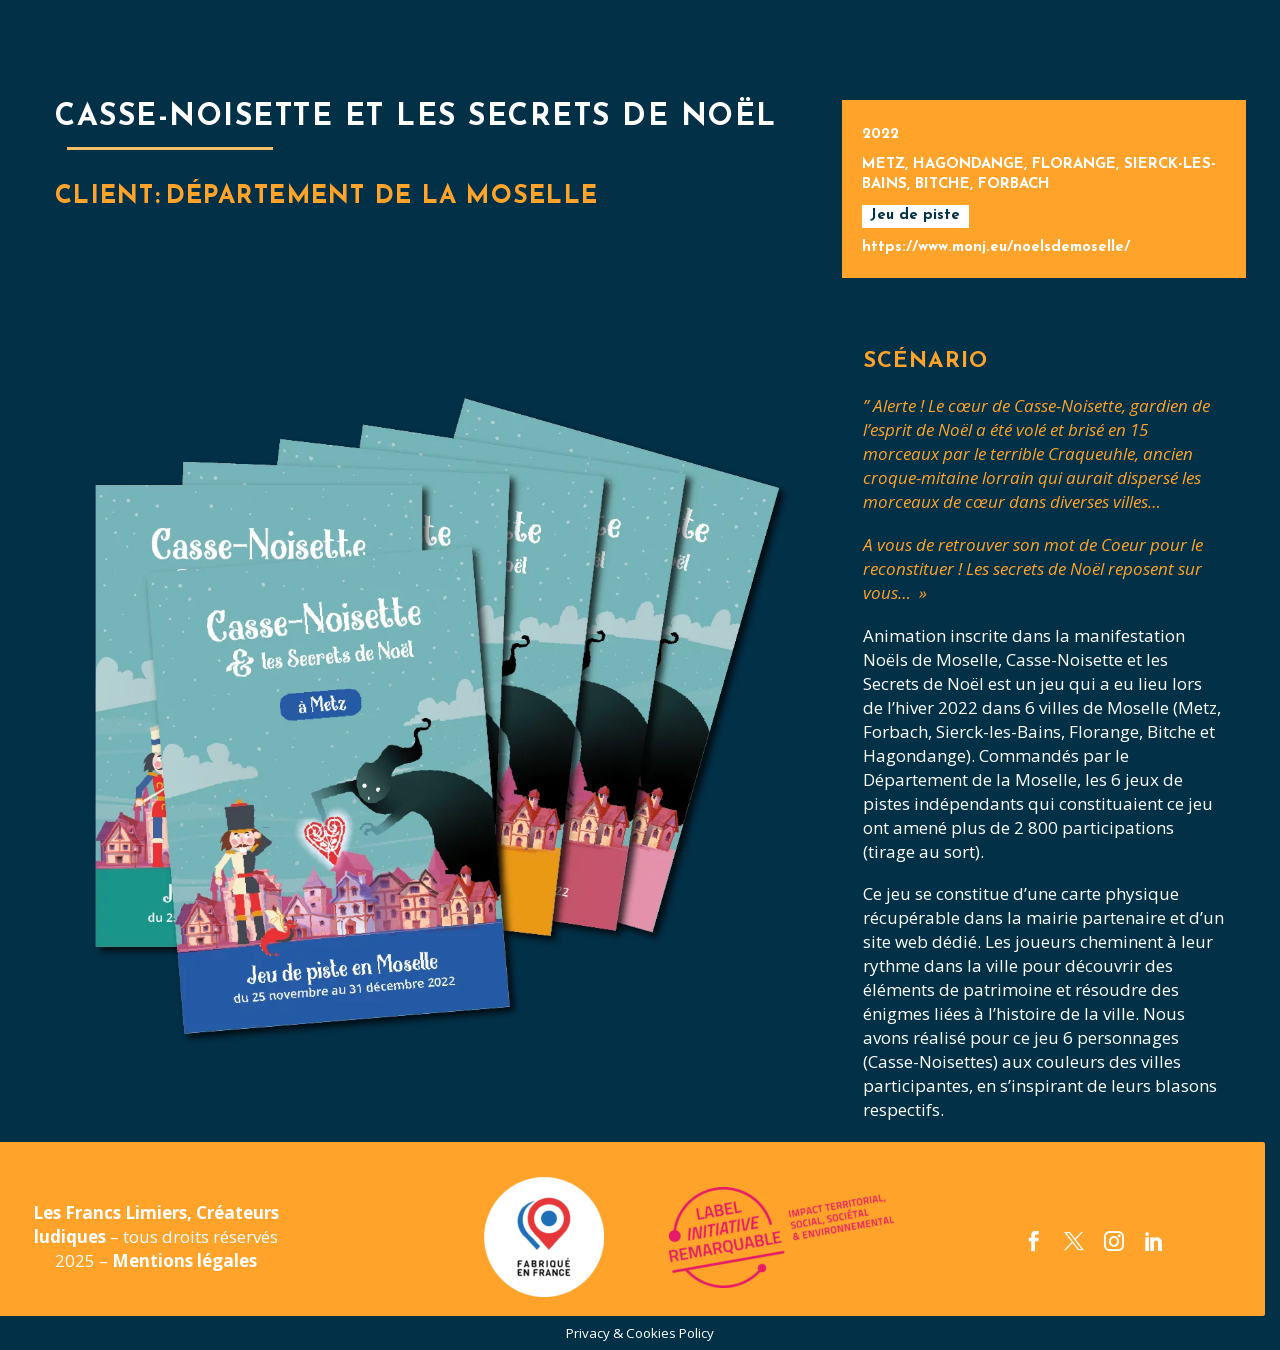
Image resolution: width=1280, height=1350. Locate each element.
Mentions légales (184, 1260)
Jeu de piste (915, 215)
